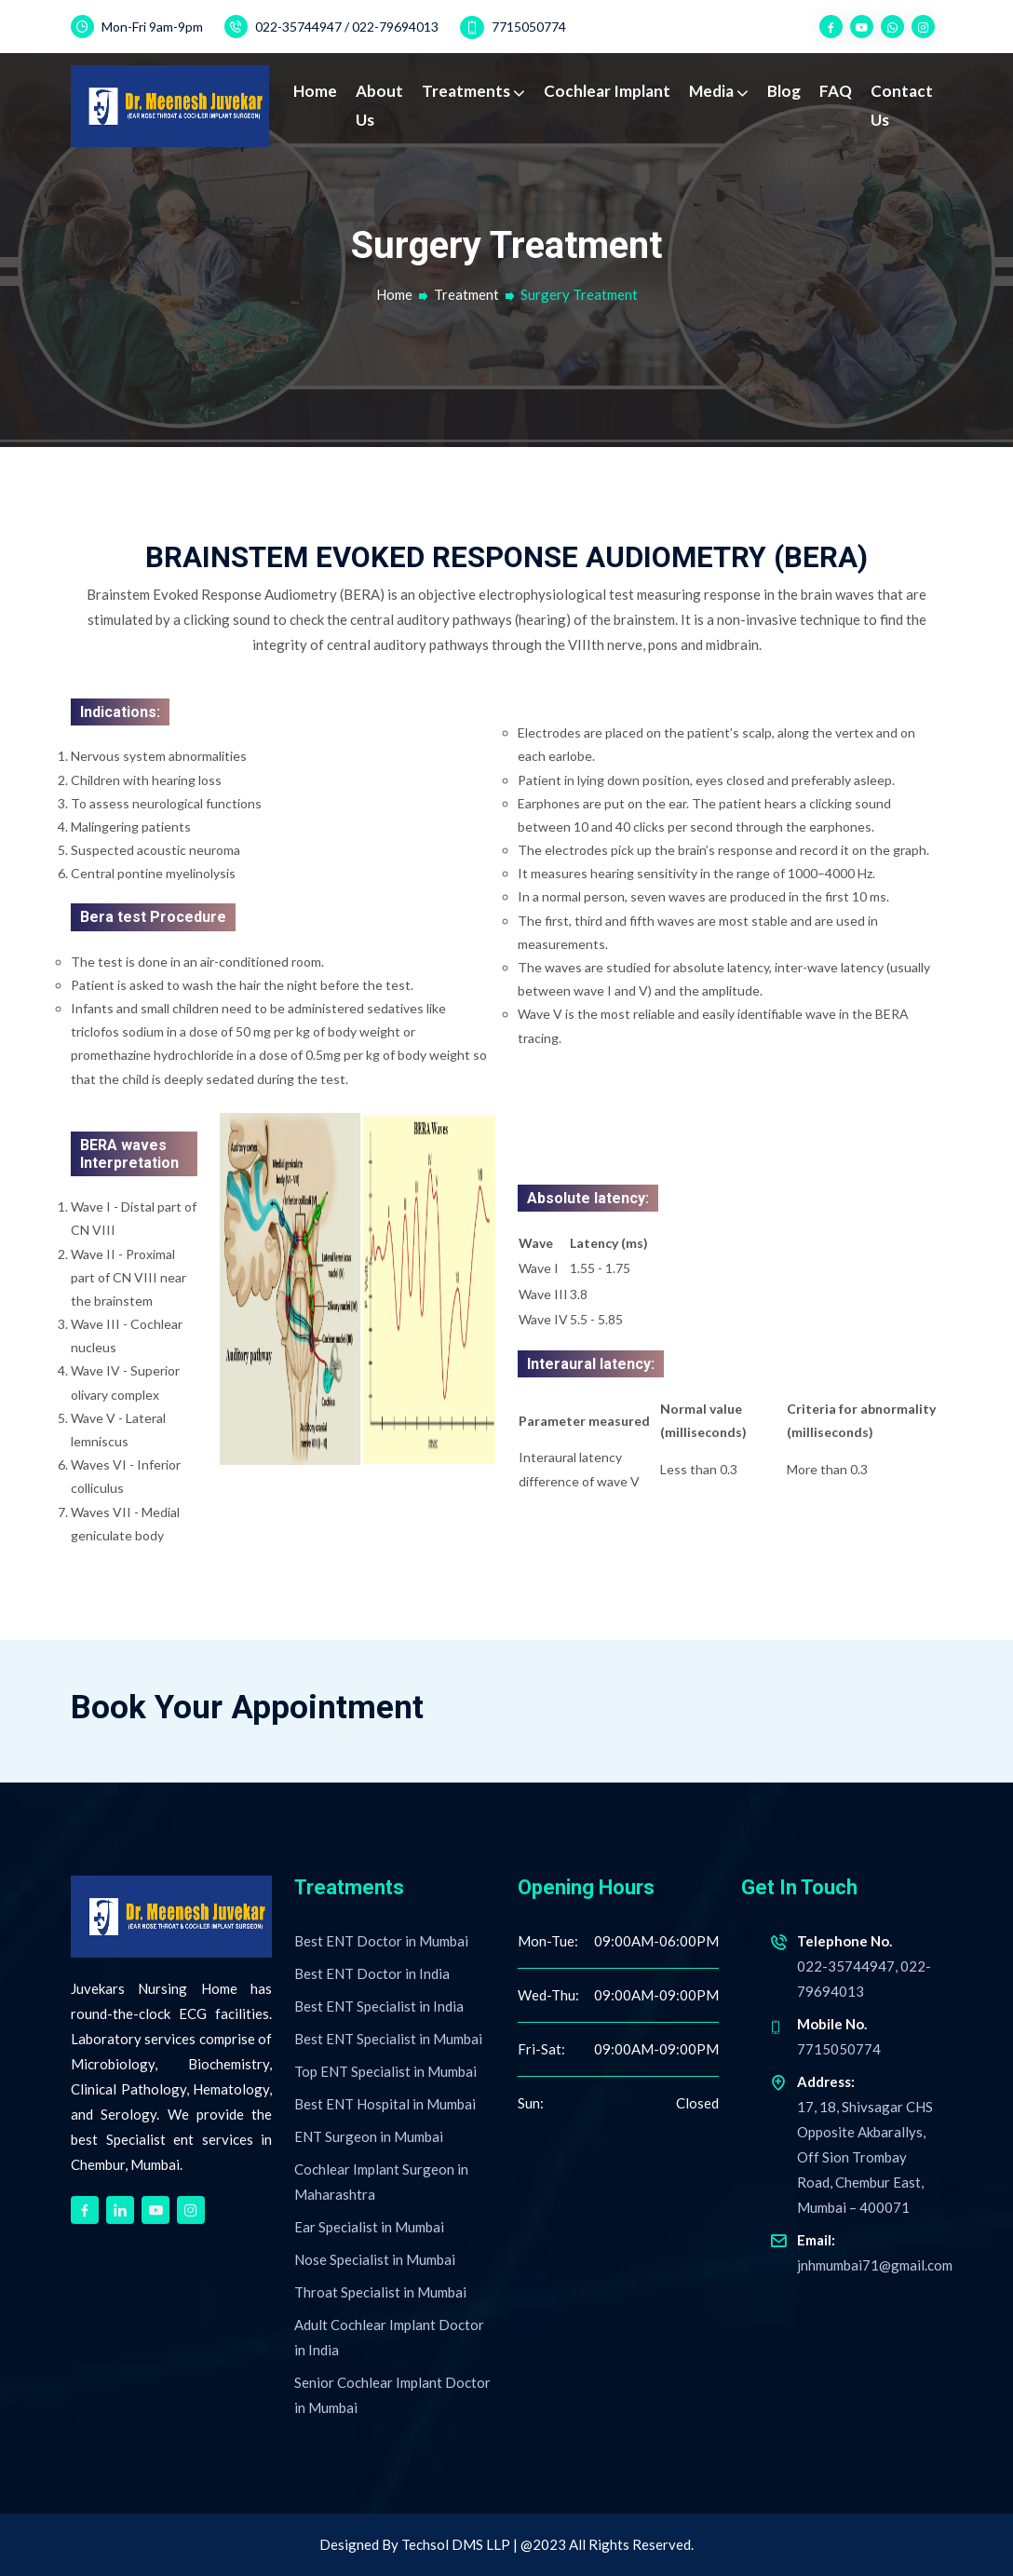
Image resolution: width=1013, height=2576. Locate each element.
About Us (379, 105)
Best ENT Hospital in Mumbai (385, 2103)
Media (712, 91)
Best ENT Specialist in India (379, 2006)
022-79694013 (395, 26)
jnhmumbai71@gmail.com (860, 2250)
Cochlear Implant (607, 91)
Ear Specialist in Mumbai (369, 2226)
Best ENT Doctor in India (372, 1973)
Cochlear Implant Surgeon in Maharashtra (381, 2182)
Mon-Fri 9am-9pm (137, 26)
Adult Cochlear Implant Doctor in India (389, 2337)
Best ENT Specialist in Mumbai (388, 2038)
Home (315, 91)
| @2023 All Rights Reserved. (603, 2544)
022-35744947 (298, 26)
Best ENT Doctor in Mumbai (381, 1940)
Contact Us (902, 105)
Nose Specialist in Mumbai (374, 2259)
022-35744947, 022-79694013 (855, 1964)
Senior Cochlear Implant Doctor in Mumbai (392, 2395)
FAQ (835, 91)
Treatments (467, 91)
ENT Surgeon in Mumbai (368, 2136)
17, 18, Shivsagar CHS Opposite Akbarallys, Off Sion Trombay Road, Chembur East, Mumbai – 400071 (855, 2142)
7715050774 (513, 27)
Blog (784, 91)
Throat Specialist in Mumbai (380, 2292)
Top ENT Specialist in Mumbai (385, 2071)
